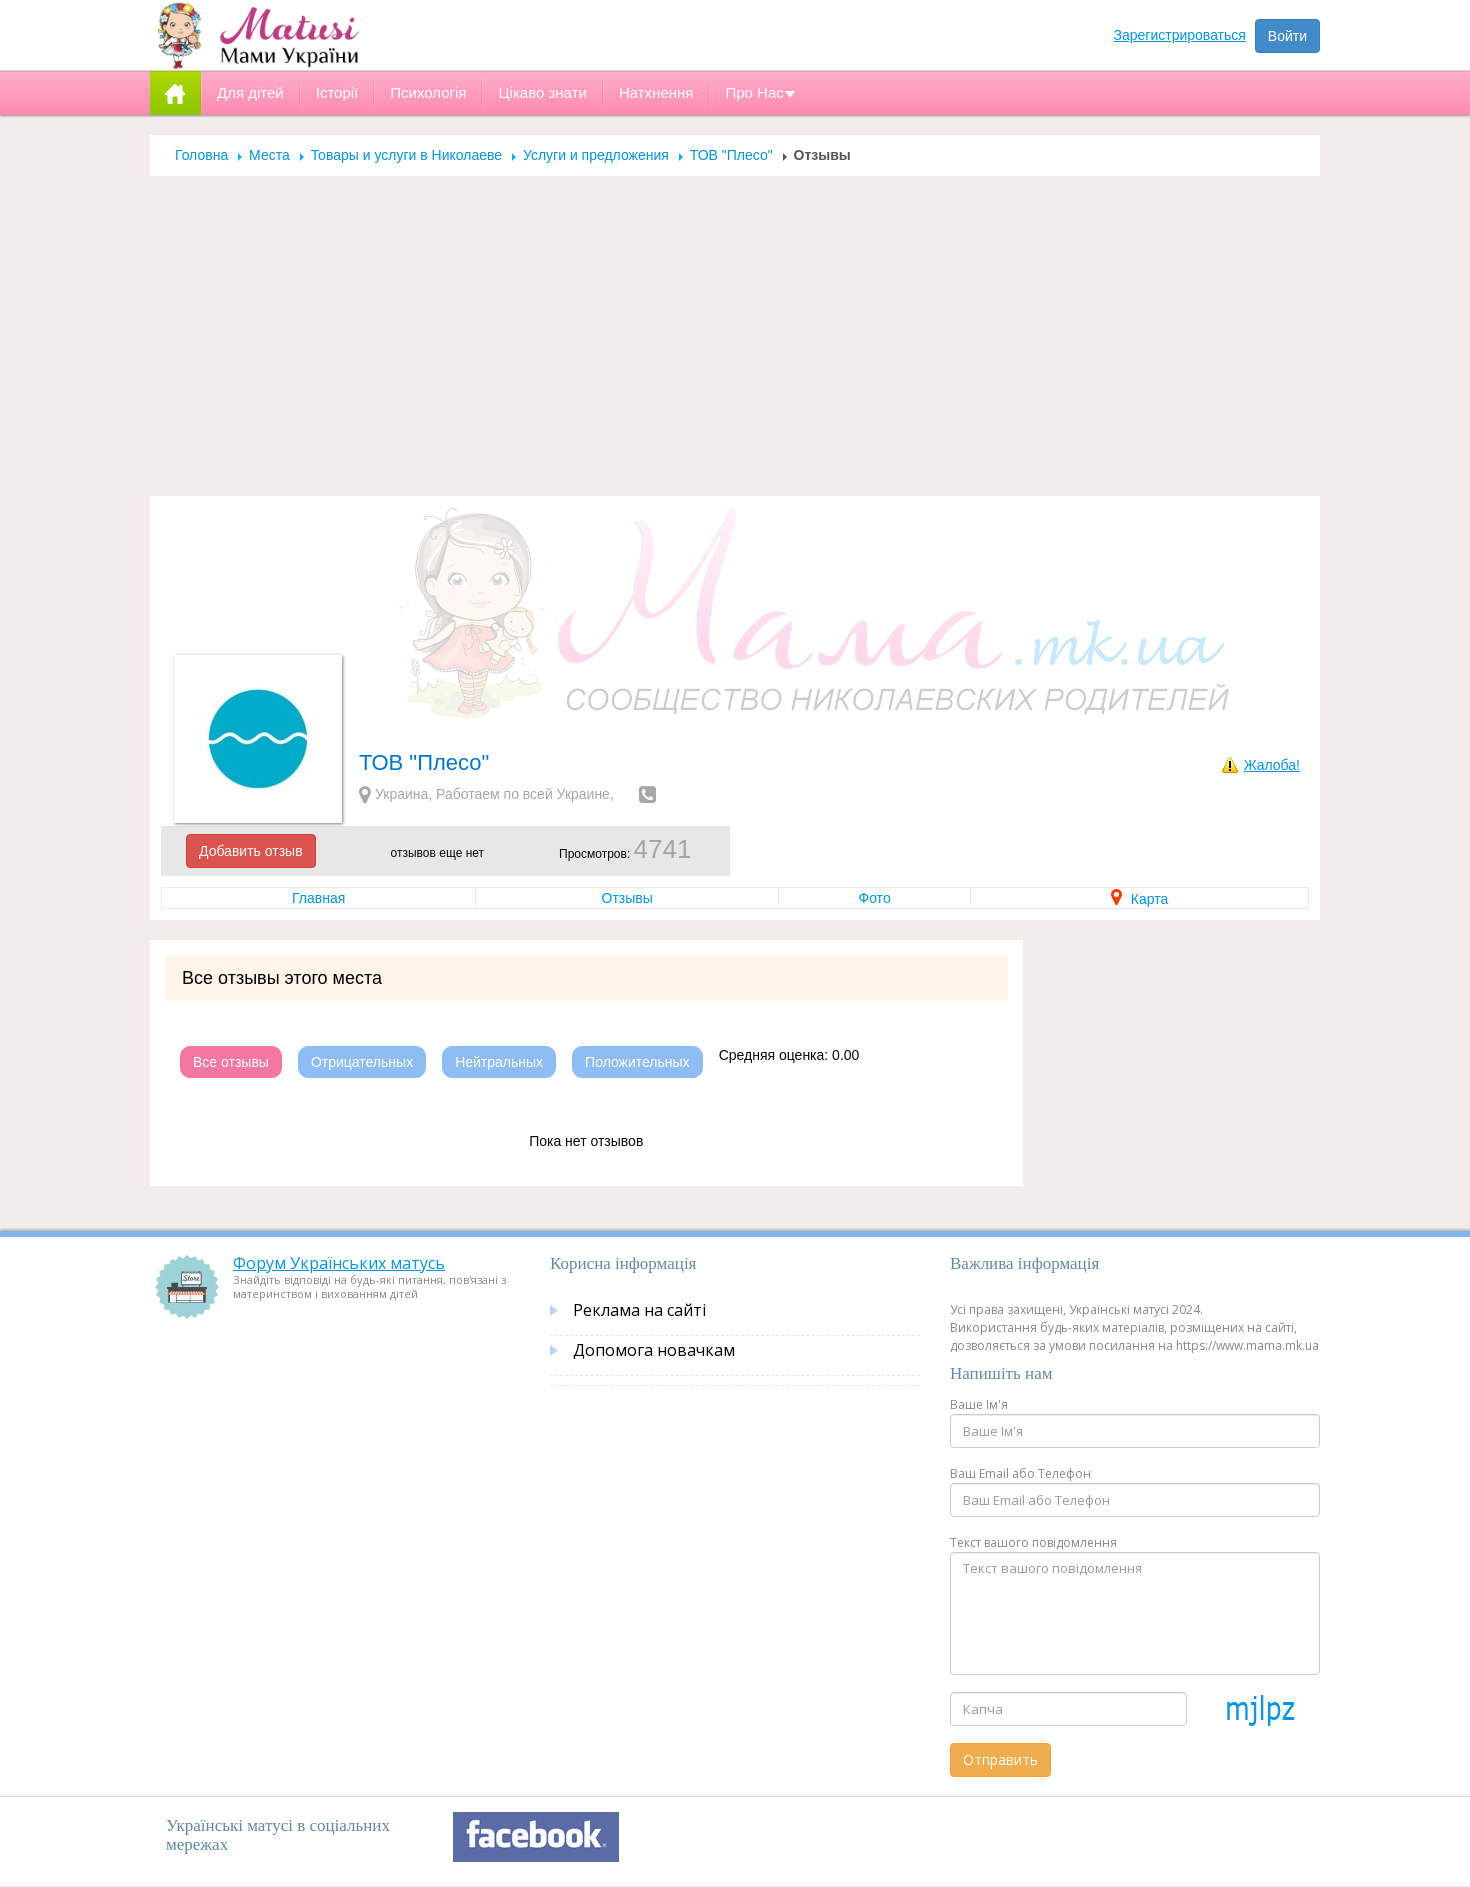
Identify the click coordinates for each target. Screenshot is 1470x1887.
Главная (318, 898)
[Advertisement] (735, 346)
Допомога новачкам (654, 1350)
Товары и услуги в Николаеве (406, 155)
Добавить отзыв (251, 851)
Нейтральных (499, 1062)
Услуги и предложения (596, 155)
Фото (875, 898)
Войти (1287, 36)
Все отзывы (231, 1062)
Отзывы (627, 898)
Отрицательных (362, 1062)
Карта (1139, 899)
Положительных (637, 1062)
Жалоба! (1272, 765)
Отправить (1000, 1759)
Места (269, 155)
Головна (201, 155)
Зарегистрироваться (1180, 35)
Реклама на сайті (639, 1310)
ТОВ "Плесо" (731, 155)
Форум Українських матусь (339, 1263)
